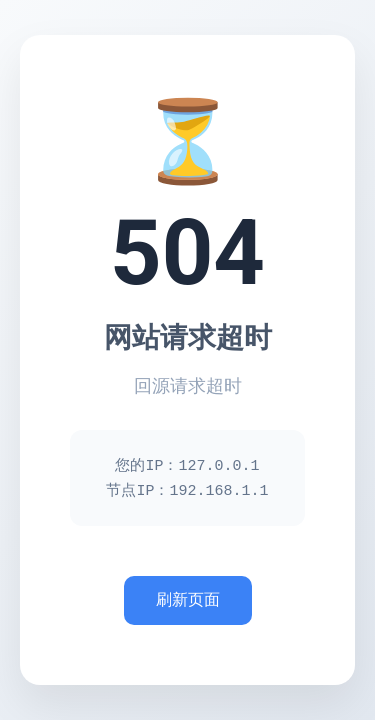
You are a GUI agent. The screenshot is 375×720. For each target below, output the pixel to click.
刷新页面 (188, 601)
